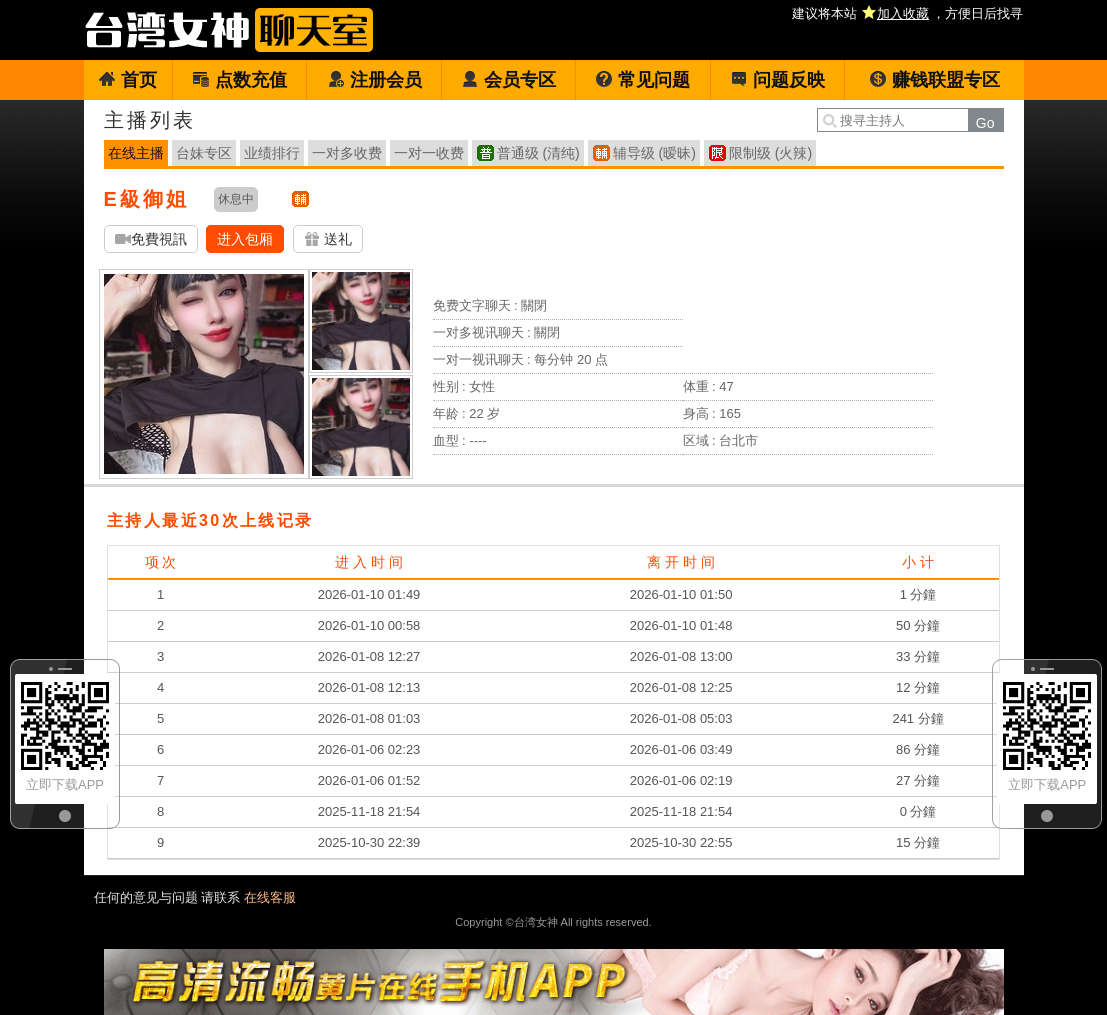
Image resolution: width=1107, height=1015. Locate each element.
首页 (127, 80)
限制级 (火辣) (770, 153)
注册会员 (374, 80)
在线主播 (136, 153)
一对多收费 (347, 153)
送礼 (328, 239)
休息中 (236, 199)
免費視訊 (151, 239)
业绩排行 (272, 153)
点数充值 (239, 80)
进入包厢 (245, 239)
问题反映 (777, 80)
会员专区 (508, 80)
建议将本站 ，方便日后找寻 (907, 13)
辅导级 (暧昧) (654, 153)
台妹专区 (204, 153)
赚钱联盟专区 (934, 80)
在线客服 (270, 897)
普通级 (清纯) (538, 153)
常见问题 (642, 80)
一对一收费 (429, 153)
